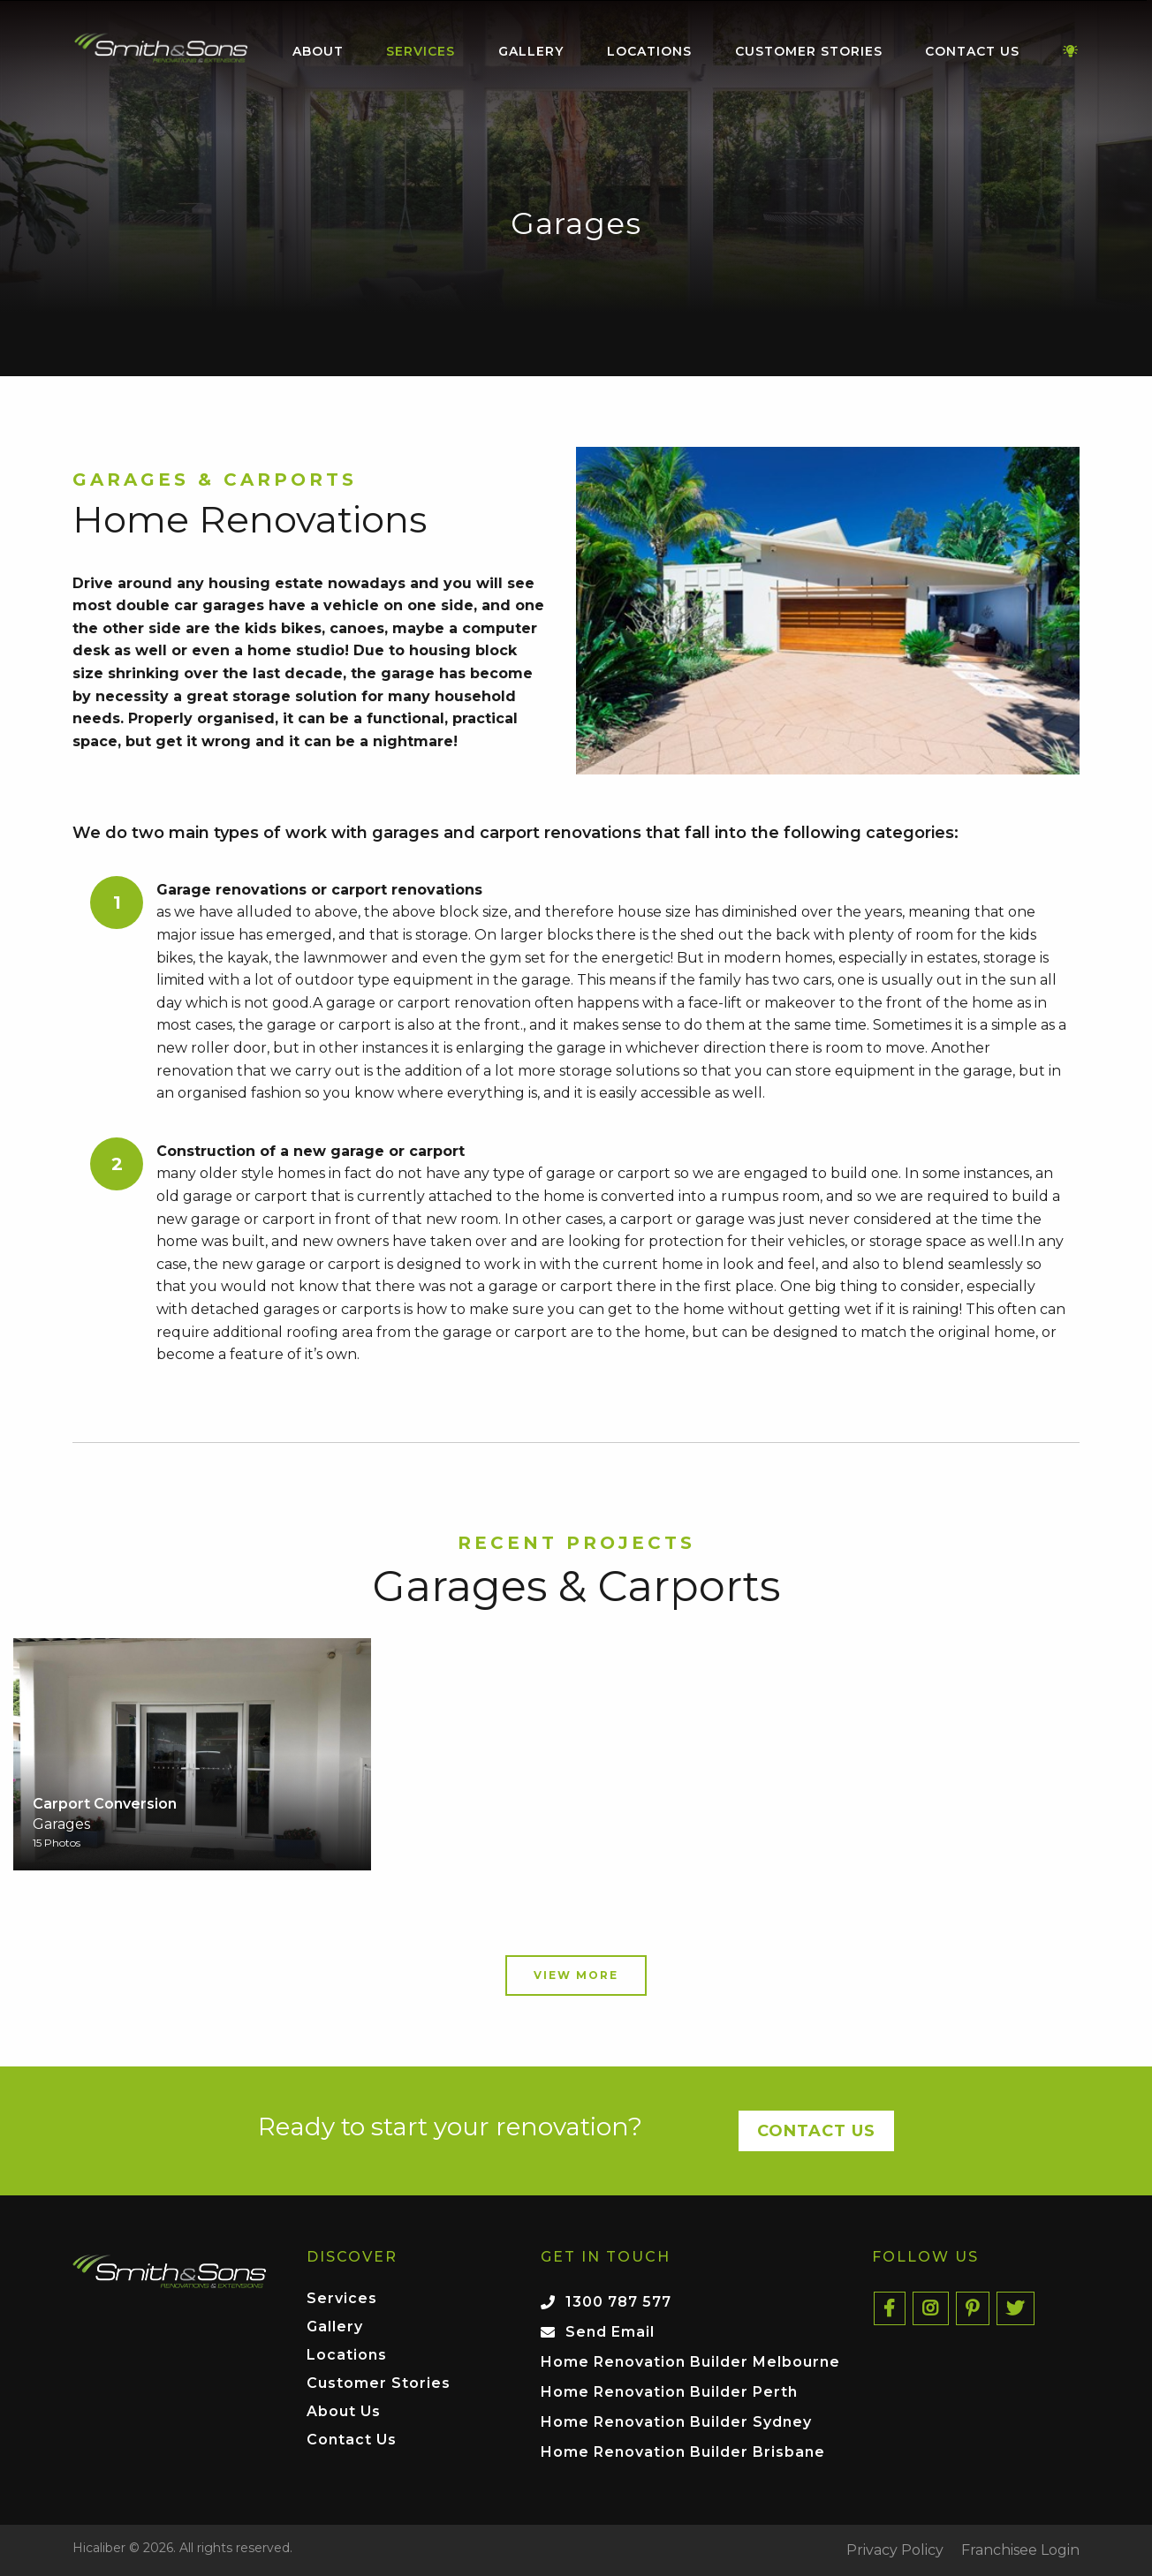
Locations (649, 51)
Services (420, 51)
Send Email (610, 2331)
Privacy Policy (895, 2550)
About (318, 51)
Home (160, 48)
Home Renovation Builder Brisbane (683, 2452)
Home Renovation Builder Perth (669, 2391)
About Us (344, 2412)
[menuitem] (160, 52)
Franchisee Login (1020, 2550)
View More (576, 1975)
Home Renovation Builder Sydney (676, 2422)
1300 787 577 (618, 2301)
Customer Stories (809, 51)
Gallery (531, 51)
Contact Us (972, 51)
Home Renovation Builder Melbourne (690, 2361)
